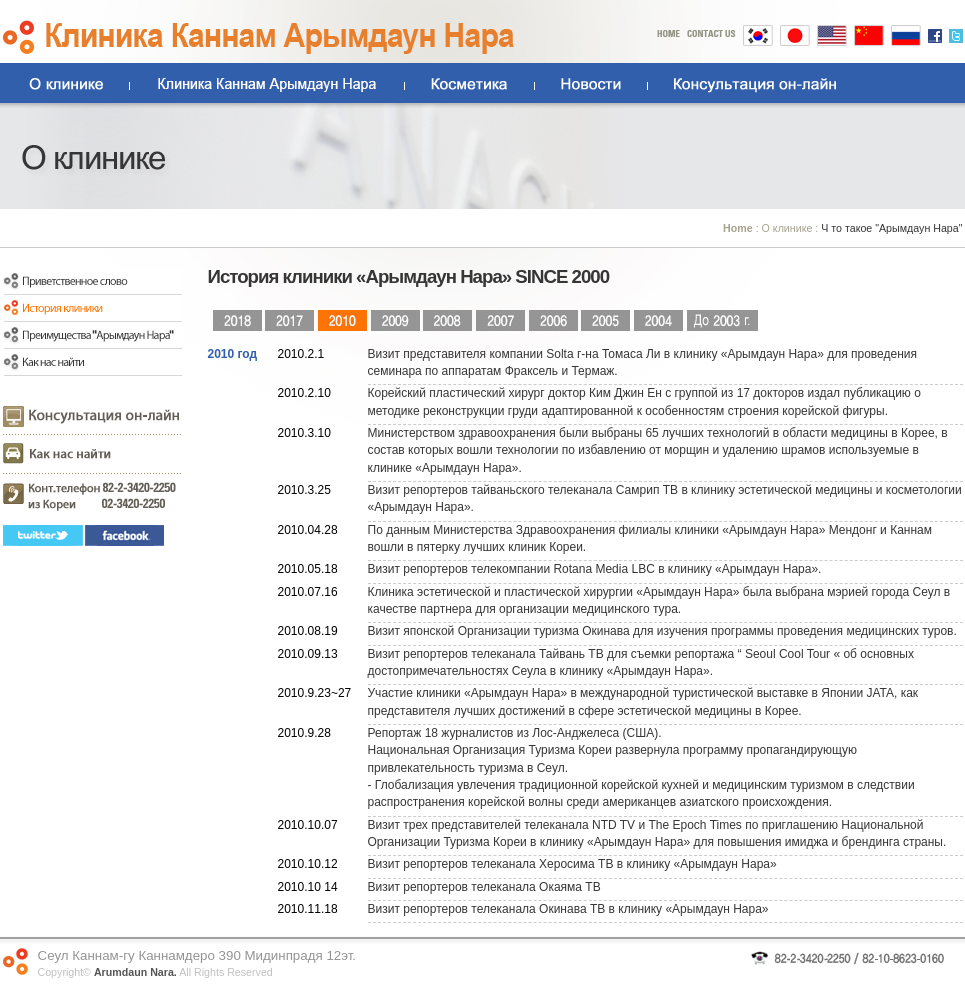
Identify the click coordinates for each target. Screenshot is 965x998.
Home (738, 228)
